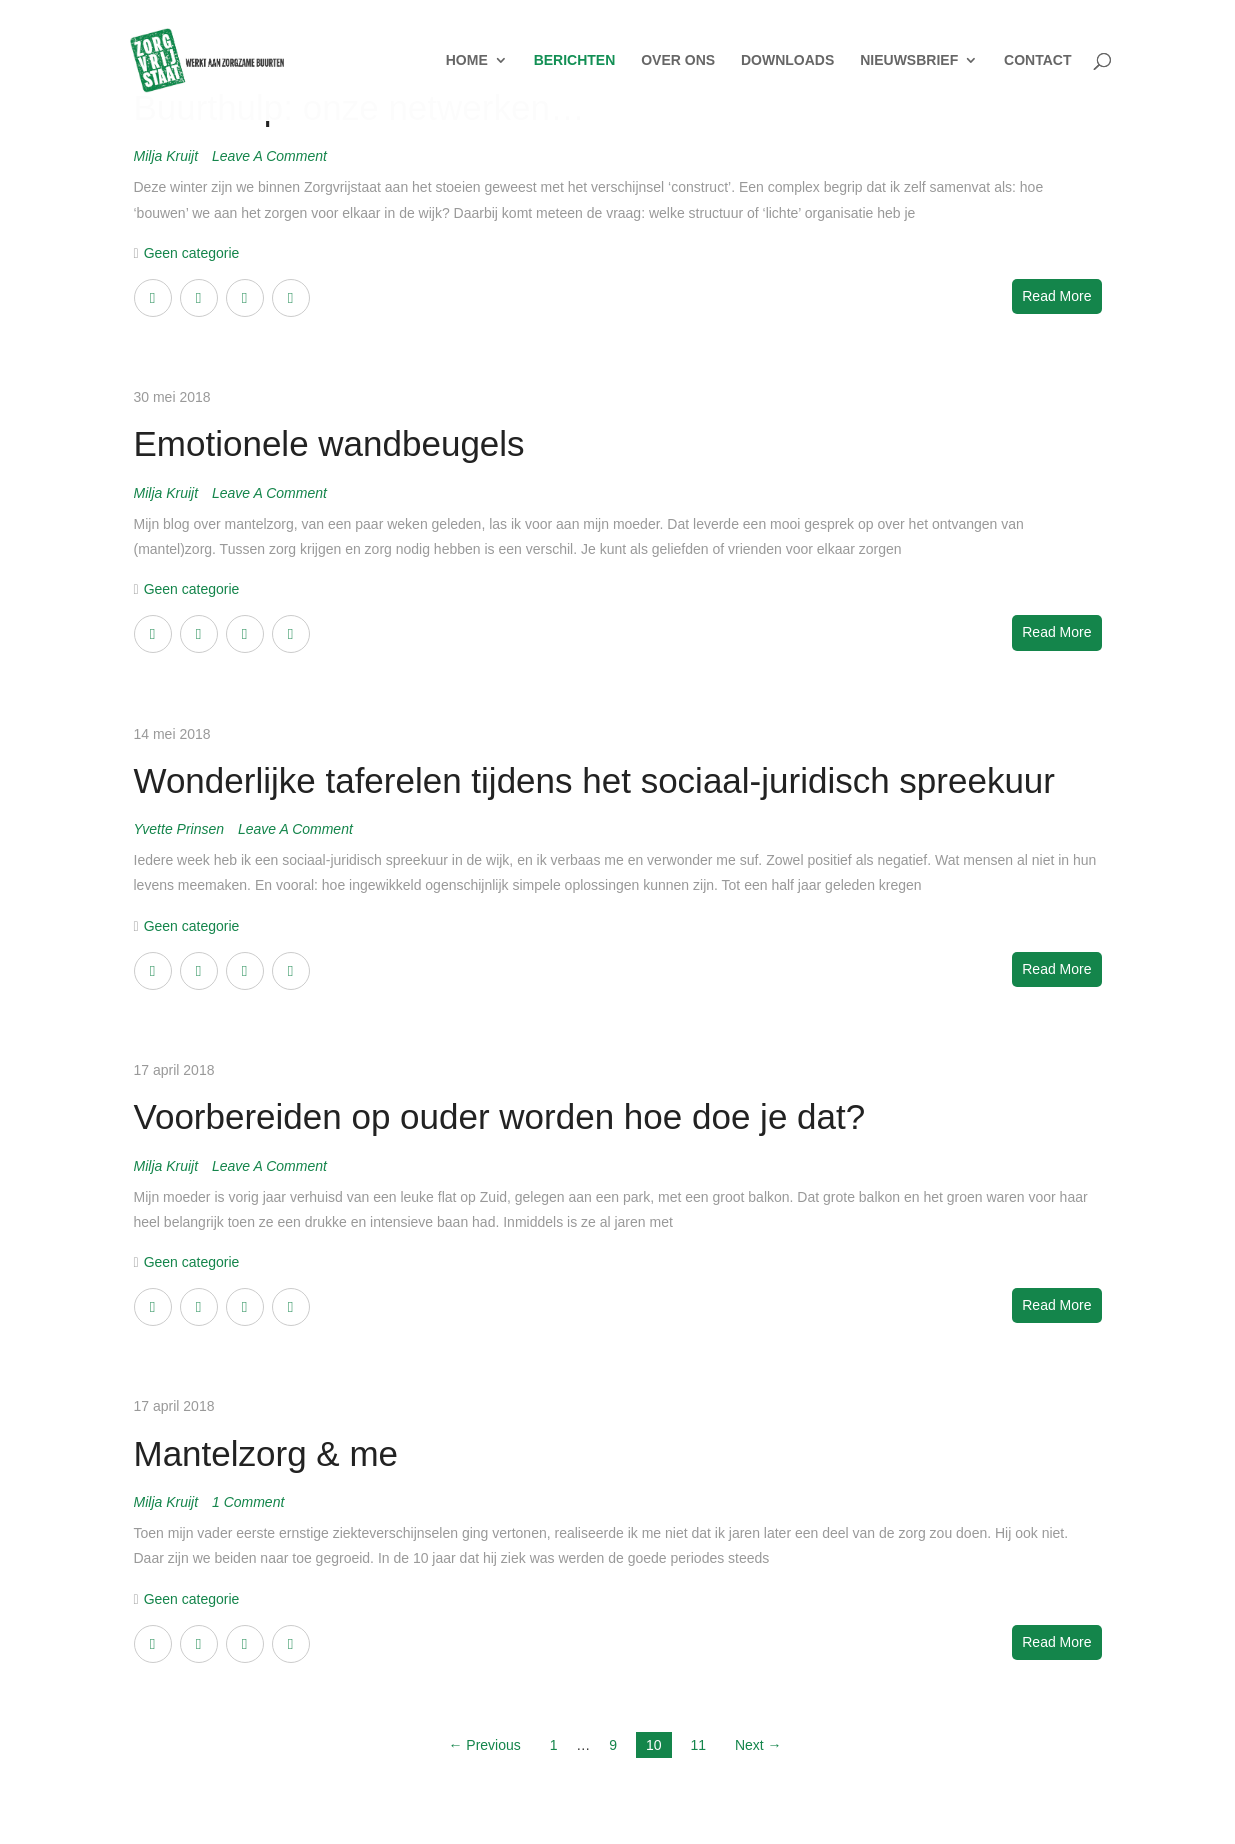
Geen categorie (192, 253)
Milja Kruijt (168, 156)
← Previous (484, 1745)
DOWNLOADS (787, 61)
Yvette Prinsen (181, 829)
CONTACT (1037, 61)
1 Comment (248, 1502)
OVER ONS (678, 61)
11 (698, 1745)
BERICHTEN (575, 61)
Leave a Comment (269, 156)
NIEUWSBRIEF (909, 61)
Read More (1056, 296)
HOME (467, 61)
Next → (758, 1745)
